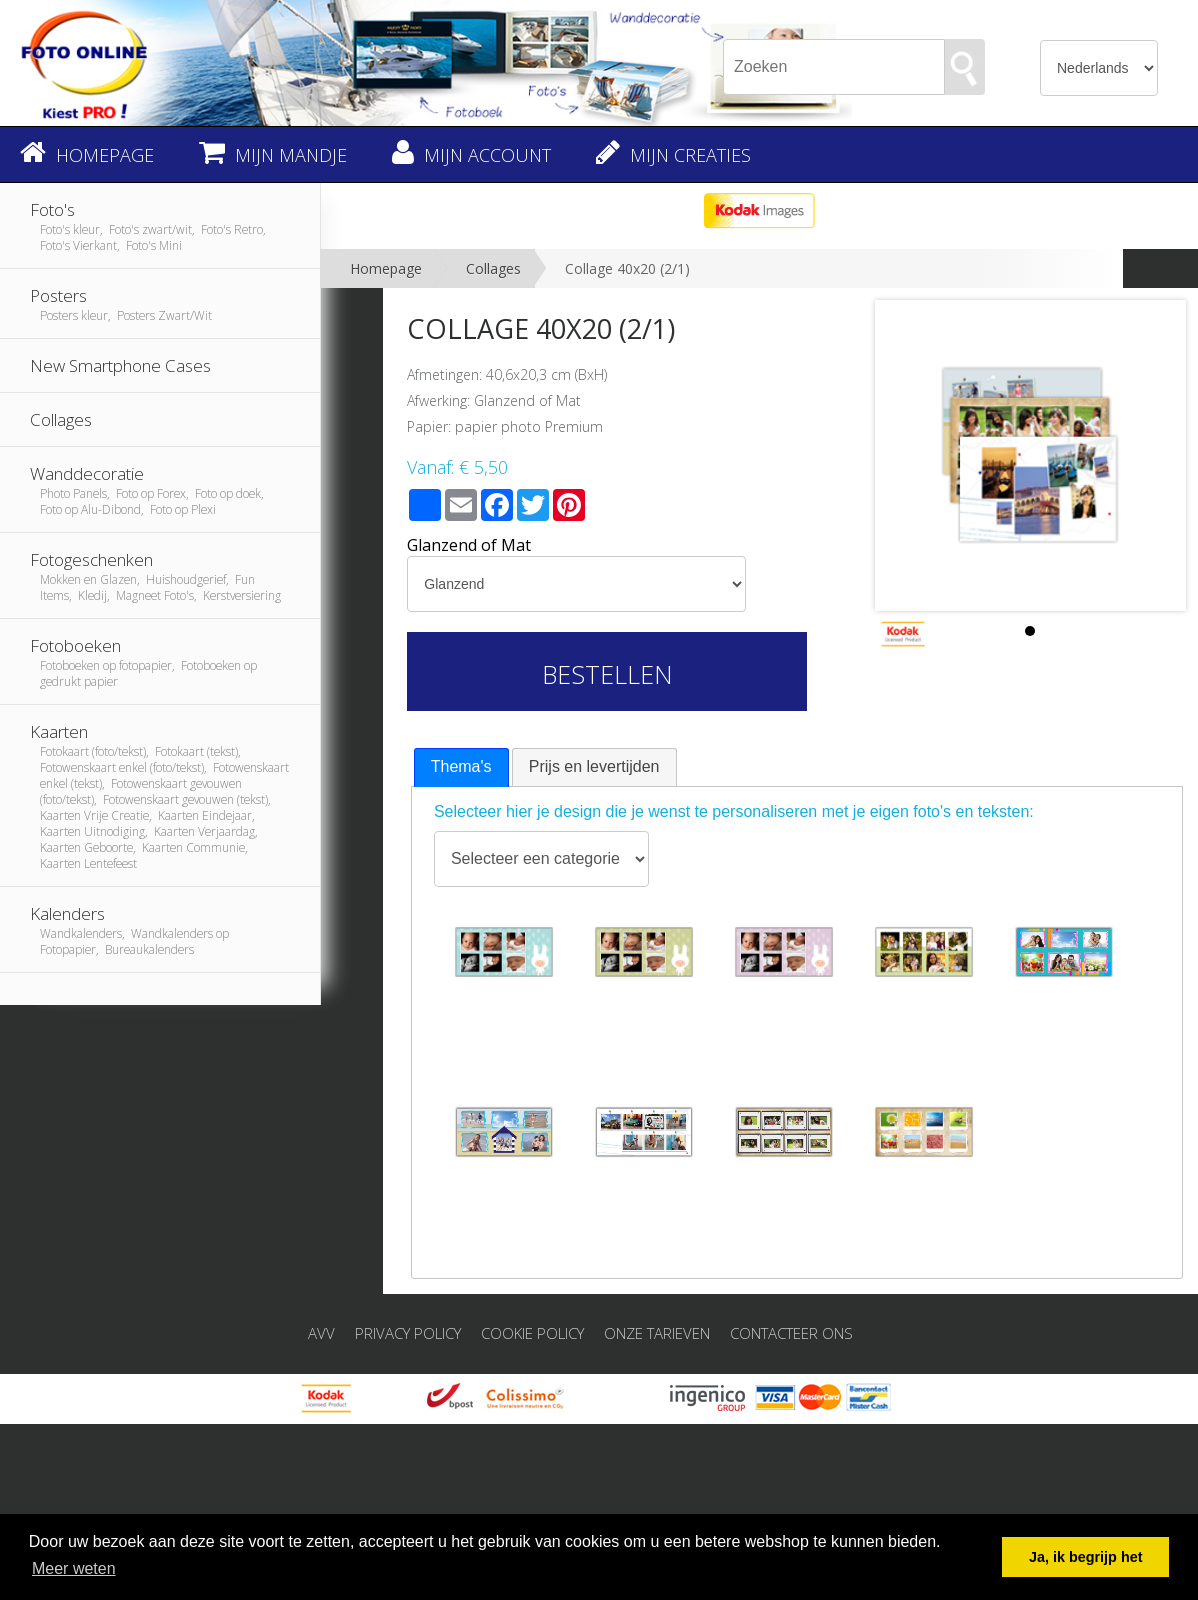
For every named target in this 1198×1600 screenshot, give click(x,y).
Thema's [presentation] (461, 766)
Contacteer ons (791, 1333)
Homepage (386, 268)
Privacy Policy (408, 1333)
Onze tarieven (657, 1333)
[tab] (461, 767)
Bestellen (607, 674)
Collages (493, 268)
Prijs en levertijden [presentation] (594, 766)
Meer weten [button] (74, 1568)
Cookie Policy (532, 1333)
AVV (321, 1333)
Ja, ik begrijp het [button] (1086, 1557)
